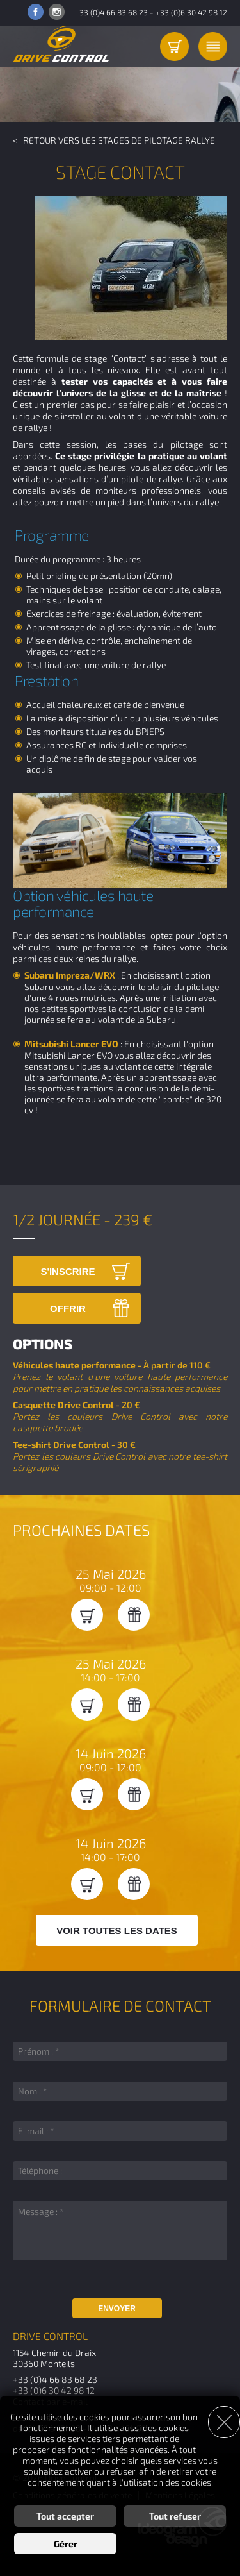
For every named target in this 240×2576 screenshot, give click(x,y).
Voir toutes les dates (116, 1930)
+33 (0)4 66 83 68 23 (111, 12)
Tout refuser (175, 2516)
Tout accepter (65, 2516)
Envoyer (117, 2308)
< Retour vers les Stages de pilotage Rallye (114, 140)
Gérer (65, 2543)
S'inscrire (67, 1271)
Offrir (68, 1308)
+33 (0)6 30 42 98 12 (191, 12)
